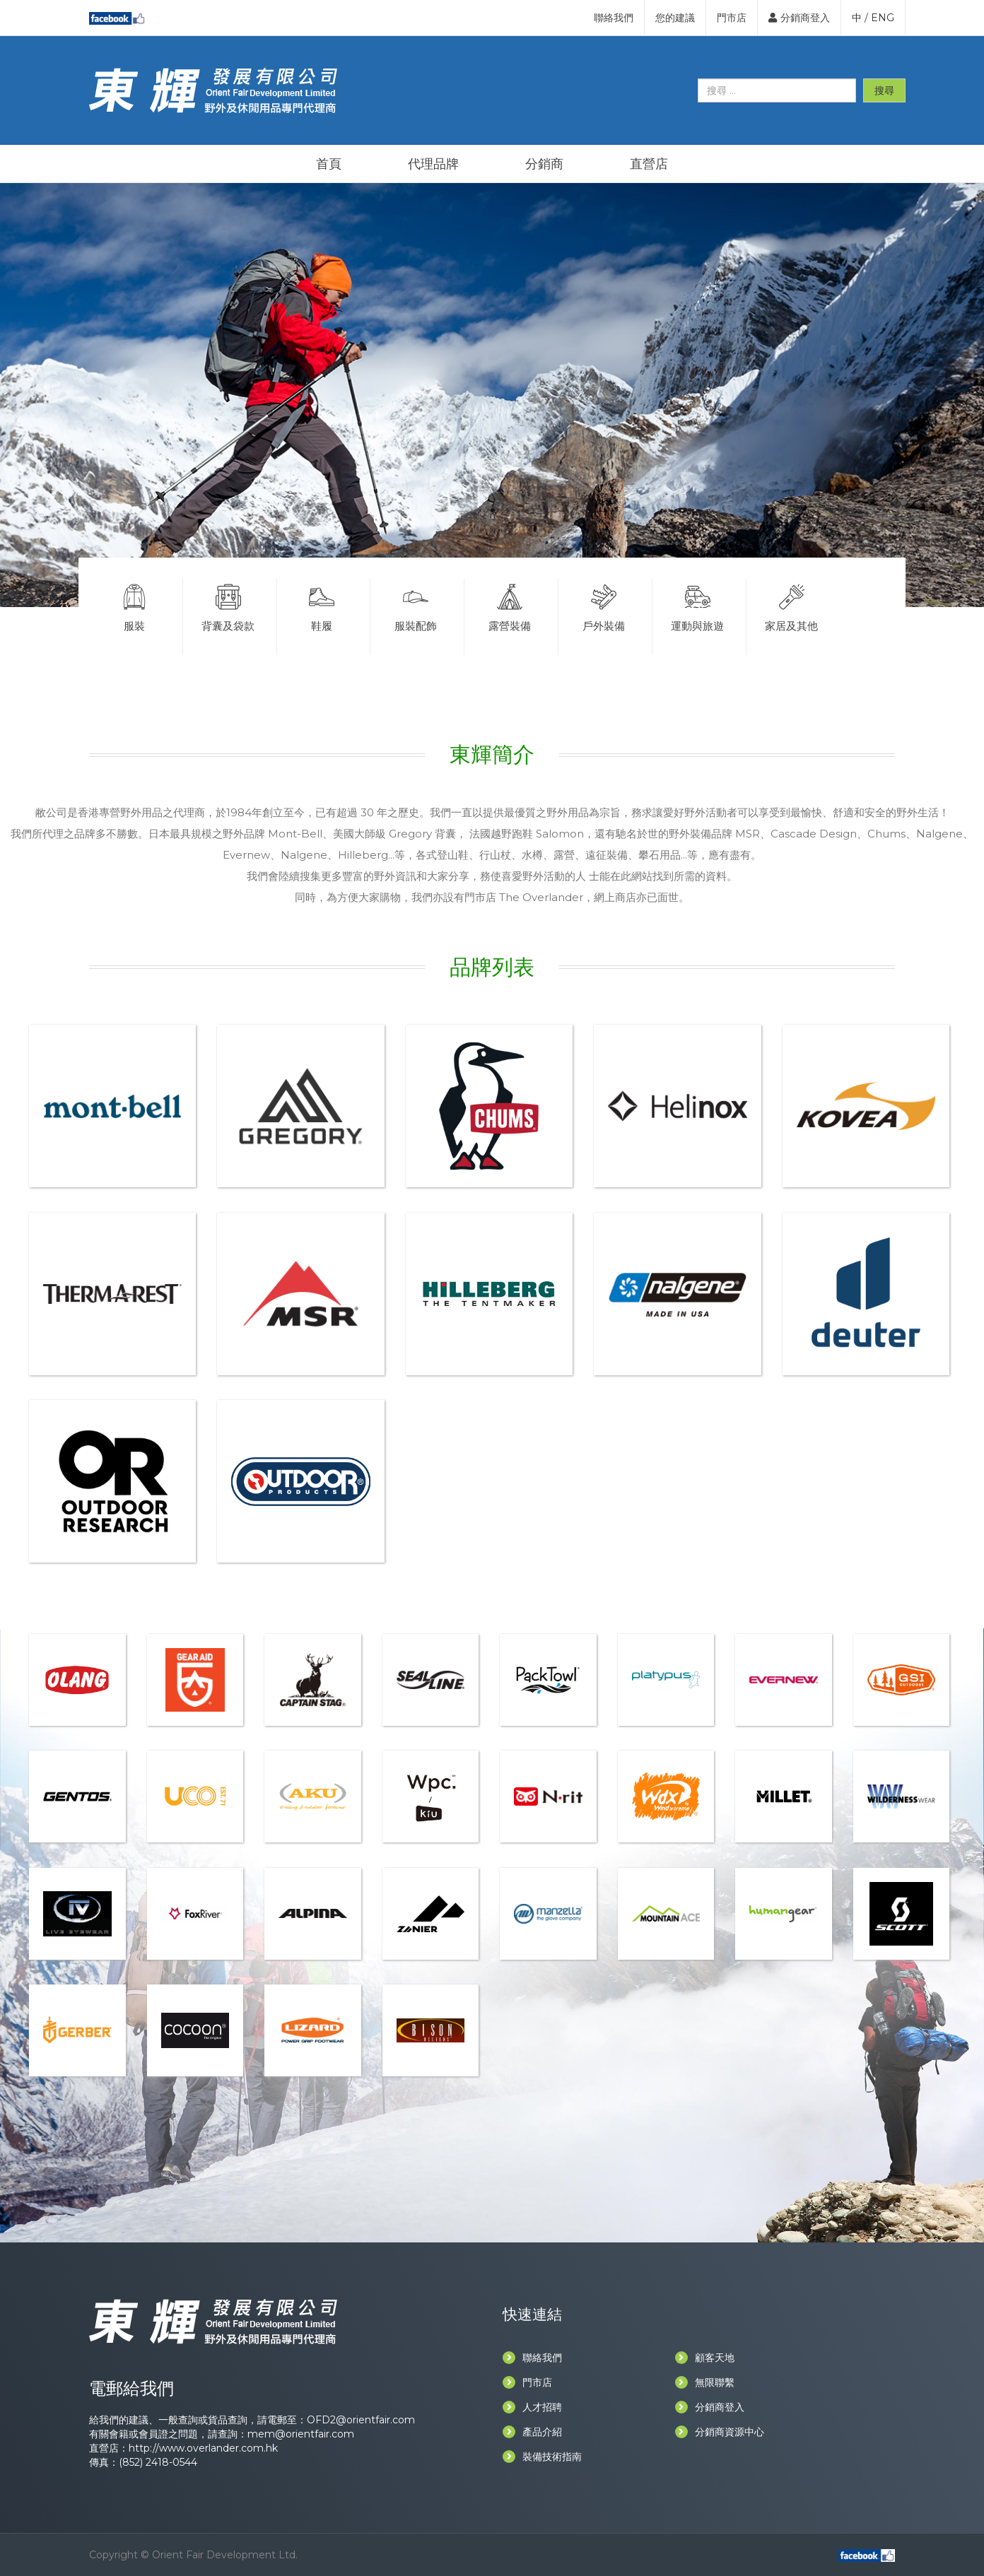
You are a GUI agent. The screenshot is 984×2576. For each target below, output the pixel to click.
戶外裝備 (604, 606)
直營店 (649, 164)
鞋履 (322, 606)
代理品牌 (433, 164)
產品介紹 (532, 2431)
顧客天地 (704, 2357)
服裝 (134, 606)
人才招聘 (532, 2407)
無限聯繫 (704, 2382)
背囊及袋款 (228, 606)
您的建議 (675, 17)
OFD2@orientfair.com (361, 2419)
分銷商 (544, 164)
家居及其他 (792, 606)
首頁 (328, 164)
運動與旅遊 (698, 606)
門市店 (731, 17)
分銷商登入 (799, 17)
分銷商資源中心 (719, 2431)
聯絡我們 (613, 17)
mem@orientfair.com (300, 2434)
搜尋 (884, 90)
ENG (882, 17)
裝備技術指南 (542, 2456)
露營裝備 (510, 606)
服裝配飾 (416, 606)
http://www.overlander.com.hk (203, 2448)
